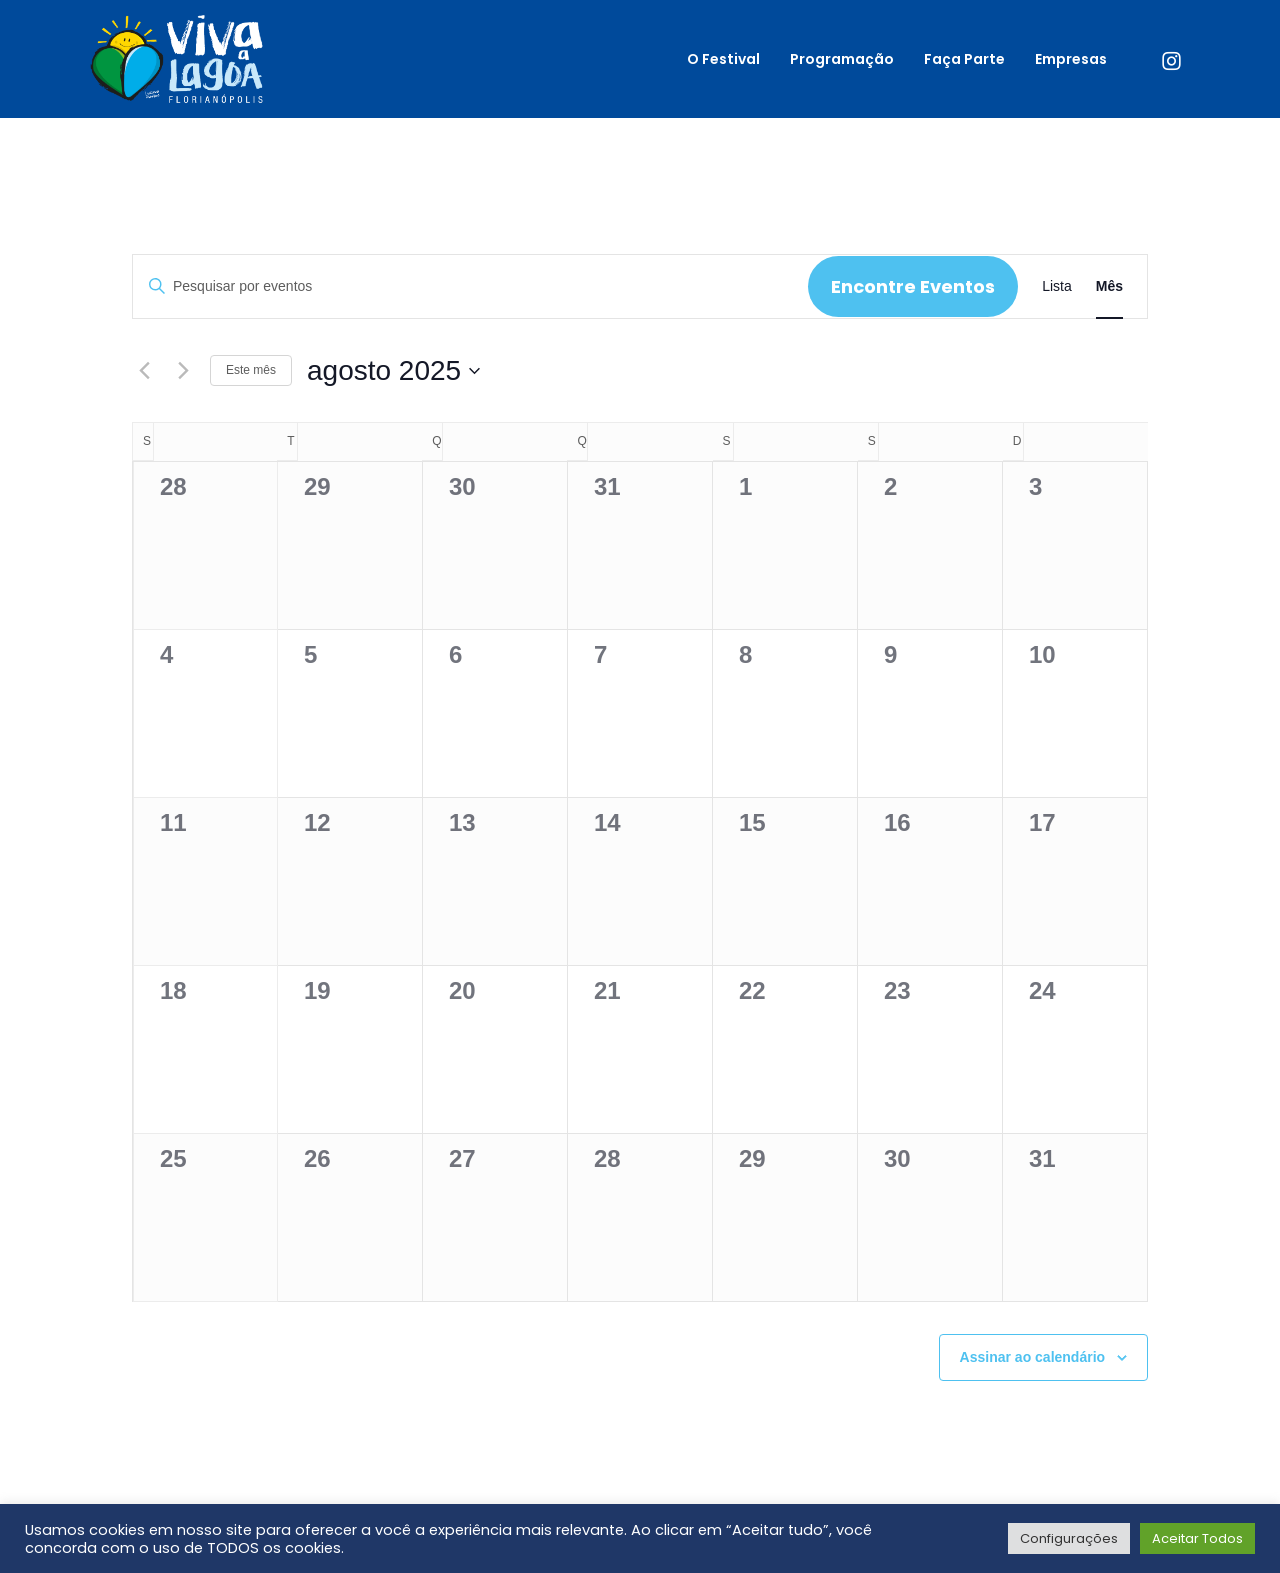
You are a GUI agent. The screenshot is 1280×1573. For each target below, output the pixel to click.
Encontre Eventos (913, 286)
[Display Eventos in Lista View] (1057, 286)
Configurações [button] (1069, 1538)
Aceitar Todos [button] (1197, 1538)
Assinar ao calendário (1033, 1357)
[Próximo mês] (183, 371)
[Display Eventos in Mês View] (1109, 286)
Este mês (251, 370)
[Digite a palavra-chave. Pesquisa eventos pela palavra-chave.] (470, 286)
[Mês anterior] (144, 371)
